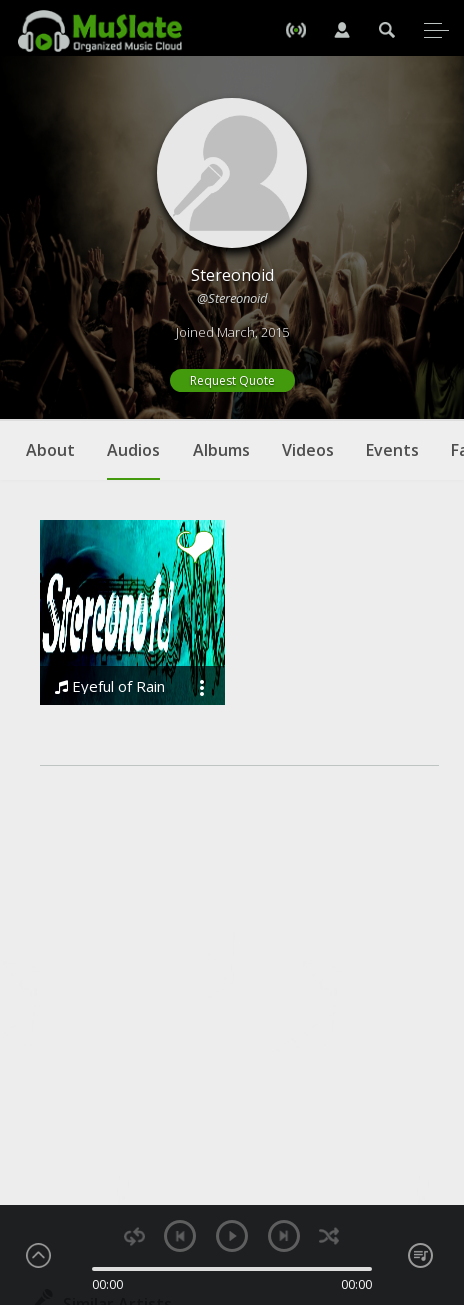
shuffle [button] (329, 1236)
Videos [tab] (308, 450)
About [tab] (50, 450)
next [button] (284, 1236)
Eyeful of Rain (110, 686)
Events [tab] (392, 450)
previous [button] (180, 1236)
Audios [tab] (133, 460)
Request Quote (232, 380)
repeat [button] (134, 1236)
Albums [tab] (221, 450)
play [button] (232, 1236)
